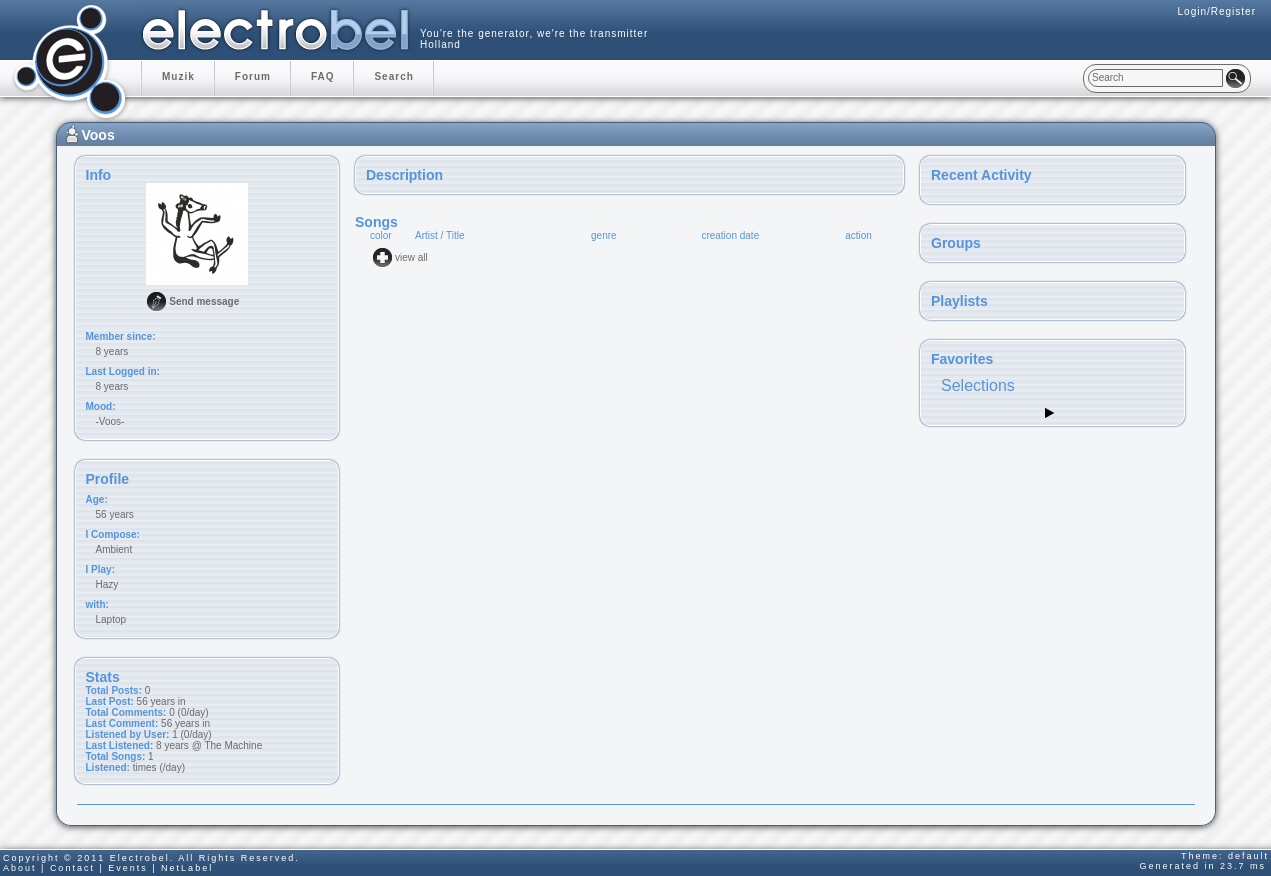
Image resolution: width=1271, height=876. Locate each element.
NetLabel (187, 868)
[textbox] (1155, 78)
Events (128, 868)
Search (393, 76)
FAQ (323, 76)
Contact (72, 868)
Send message (204, 301)
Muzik (178, 76)
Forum (253, 76)
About (20, 868)
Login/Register (1217, 11)
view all (411, 257)
